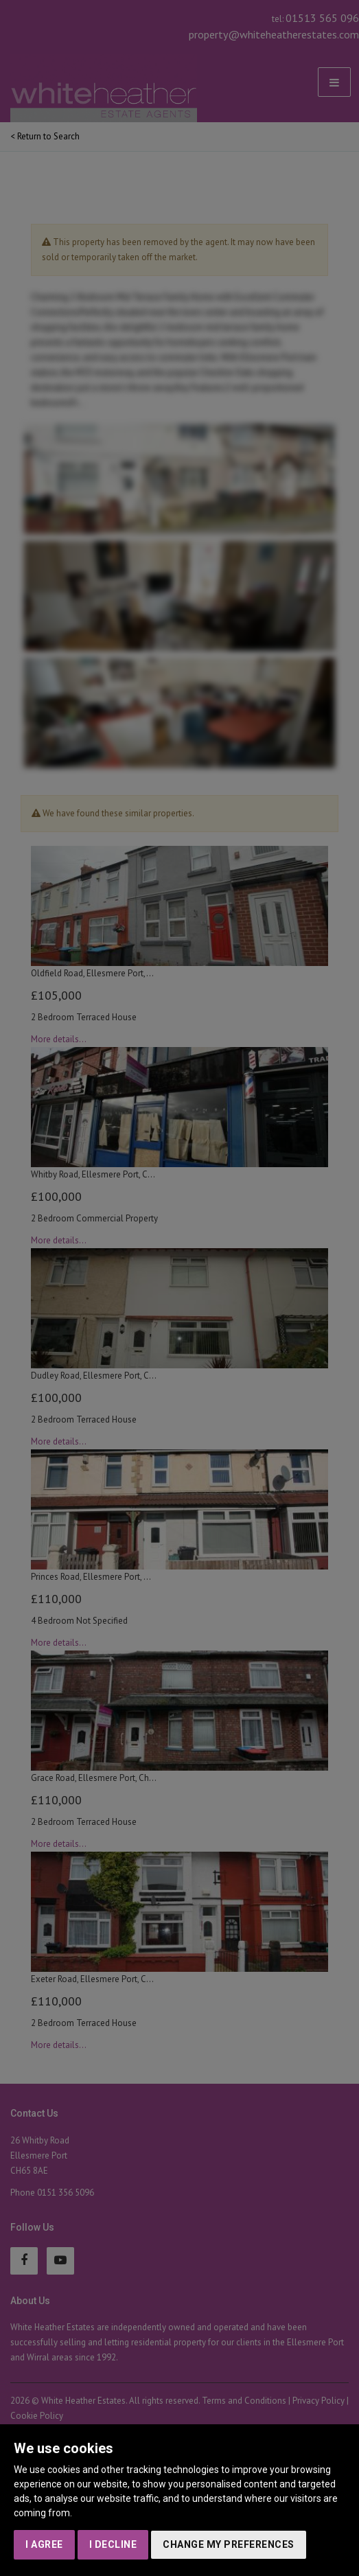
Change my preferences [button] (228, 2544)
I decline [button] (113, 2544)
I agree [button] (44, 2544)
